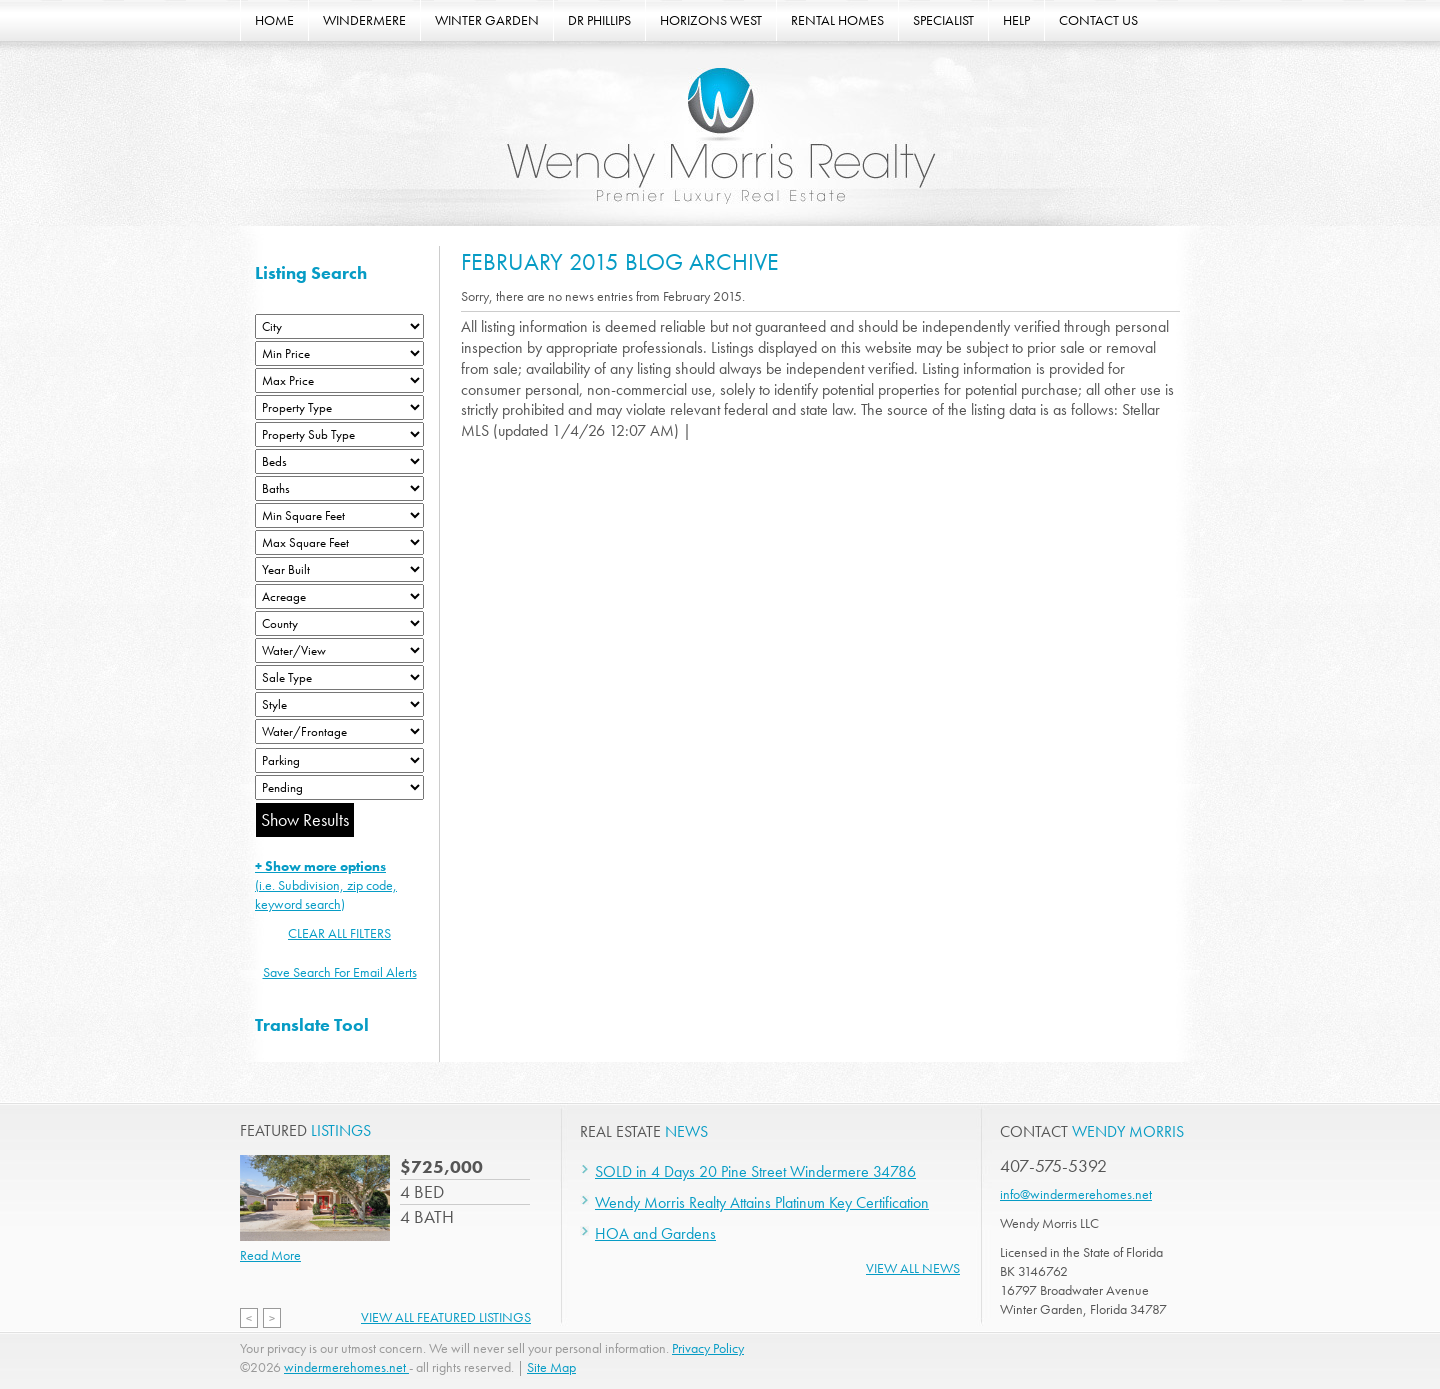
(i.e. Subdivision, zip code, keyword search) (326, 885)
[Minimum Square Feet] (339, 515)
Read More (270, 1255)
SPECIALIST (943, 20)
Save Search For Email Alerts (340, 972)
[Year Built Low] (339, 569)
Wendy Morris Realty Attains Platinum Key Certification (762, 1202)
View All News (913, 1268)
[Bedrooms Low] (339, 461)
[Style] (339, 704)
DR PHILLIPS (599, 20)
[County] (339, 623)
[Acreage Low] (339, 596)
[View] (339, 650)
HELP (1016, 20)
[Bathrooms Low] (339, 488)
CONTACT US (1098, 20)
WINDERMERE (364, 20)
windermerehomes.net (346, 1367)
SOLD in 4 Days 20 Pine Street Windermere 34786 (755, 1171)
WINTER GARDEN (487, 20)
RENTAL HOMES (837, 20)
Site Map (551, 1367)
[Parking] (339, 760)
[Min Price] (339, 353)
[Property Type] (339, 407)
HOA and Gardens (655, 1233)
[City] (339, 326)
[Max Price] (339, 380)
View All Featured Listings (446, 1317)
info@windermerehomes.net (1076, 1194)
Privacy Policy (708, 1348)
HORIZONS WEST (711, 20)
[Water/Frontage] (339, 731)
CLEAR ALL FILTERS (339, 933)
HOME (274, 20)
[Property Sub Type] (339, 434)
